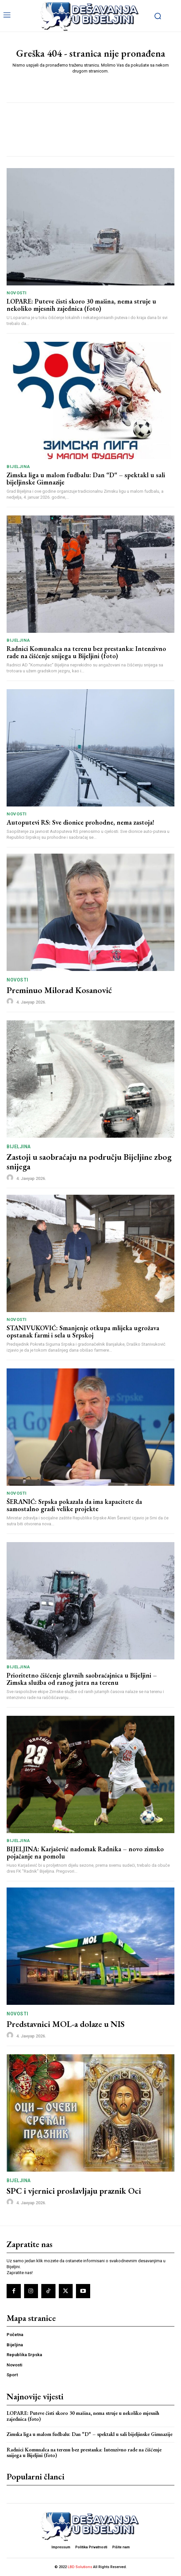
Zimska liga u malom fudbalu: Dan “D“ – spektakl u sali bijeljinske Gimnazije (86, 478)
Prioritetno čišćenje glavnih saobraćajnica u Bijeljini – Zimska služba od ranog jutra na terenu (82, 1679)
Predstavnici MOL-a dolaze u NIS (66, 2024)
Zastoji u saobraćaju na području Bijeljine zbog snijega (89, 1161)
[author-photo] (11, 1001)
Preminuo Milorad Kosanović (59, 990)
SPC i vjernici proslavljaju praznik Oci (74, 2190)
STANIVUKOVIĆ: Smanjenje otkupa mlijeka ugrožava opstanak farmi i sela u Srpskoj (83, 1331)
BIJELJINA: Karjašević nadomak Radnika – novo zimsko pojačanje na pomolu (85, 1852)
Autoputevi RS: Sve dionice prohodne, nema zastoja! (80, 822)
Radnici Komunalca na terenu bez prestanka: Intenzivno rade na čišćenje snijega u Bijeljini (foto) (86, 652)
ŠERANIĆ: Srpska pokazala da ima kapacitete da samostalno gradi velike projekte (74, 1505)
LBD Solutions (80, 2567)
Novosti (17, 293)
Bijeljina (18, 466)
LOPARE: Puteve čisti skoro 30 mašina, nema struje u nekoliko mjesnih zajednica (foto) (81, 305)
